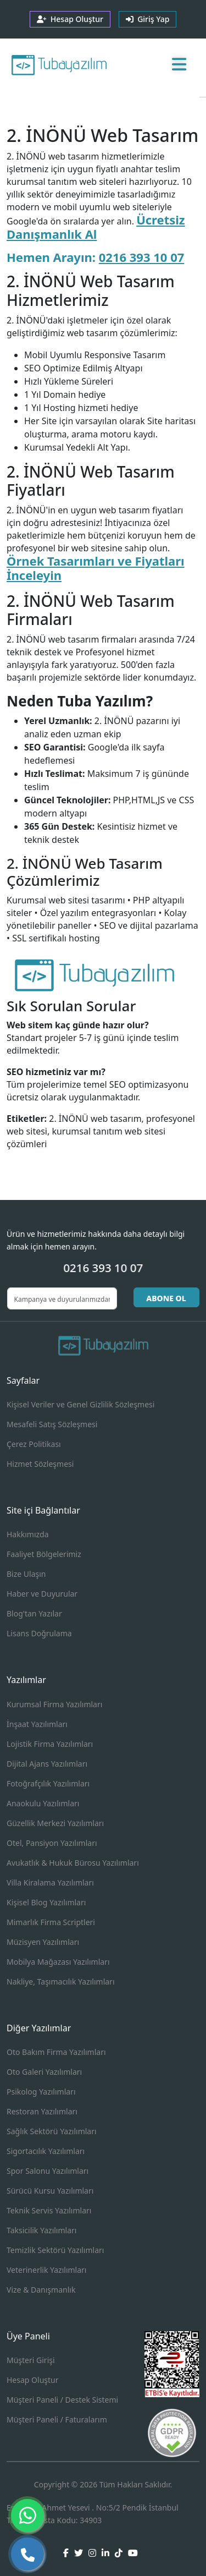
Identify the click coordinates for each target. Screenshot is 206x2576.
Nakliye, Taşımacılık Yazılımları (61, 1981)
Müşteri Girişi (31, 2360)
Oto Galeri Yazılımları (44, 2072)
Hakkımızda (28, 1534)
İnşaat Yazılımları (37, 1724)
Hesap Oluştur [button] (70, 19)
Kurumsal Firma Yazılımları (54, 1704)
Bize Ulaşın (26, 1574)
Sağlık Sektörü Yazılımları (52, 2131)
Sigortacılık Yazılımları (46, 2151)
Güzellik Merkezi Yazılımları (55, 1823)
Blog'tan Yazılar (34, 1613)
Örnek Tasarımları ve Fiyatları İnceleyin (96, 567)
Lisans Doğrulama (39, 1633)
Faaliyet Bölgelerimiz (44, 1554)
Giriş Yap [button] (148, 19)
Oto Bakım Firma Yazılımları (56, 2052)
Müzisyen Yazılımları (43, 1942)
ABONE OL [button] (166, 1298)
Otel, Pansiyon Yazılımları (52, 1843)
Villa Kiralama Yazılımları (50, 1882)
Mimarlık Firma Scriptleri (51, 1922)
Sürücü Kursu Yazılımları (50, 2190)
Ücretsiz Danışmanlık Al (96, 226)
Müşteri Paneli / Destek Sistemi (62, 2399)
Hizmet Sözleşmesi (40, 1464)
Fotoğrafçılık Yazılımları (48, 1783)
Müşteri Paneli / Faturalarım (57, 2419)
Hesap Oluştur (32, 2380)
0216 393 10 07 (142, 257)
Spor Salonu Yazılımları (47, 2171)
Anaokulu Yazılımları (43, 1803)
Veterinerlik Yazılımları (46, 2270)
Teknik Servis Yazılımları (49, 2210)
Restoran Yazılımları (42, 2111)
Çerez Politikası (34, 1444)
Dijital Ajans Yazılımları (47, 1763)
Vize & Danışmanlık (41, 2289)
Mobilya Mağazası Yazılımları (58, 1961)
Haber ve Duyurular (42, 1593)
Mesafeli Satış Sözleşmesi (52, 1424)
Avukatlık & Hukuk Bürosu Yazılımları (73, 1862)
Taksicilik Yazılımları (41, 2230)
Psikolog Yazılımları (41, 2091)
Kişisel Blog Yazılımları (46, 1902)
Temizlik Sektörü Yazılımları (55, 2250)
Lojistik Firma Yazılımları (50, 1744)
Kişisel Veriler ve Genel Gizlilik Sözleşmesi (80, 1404)
